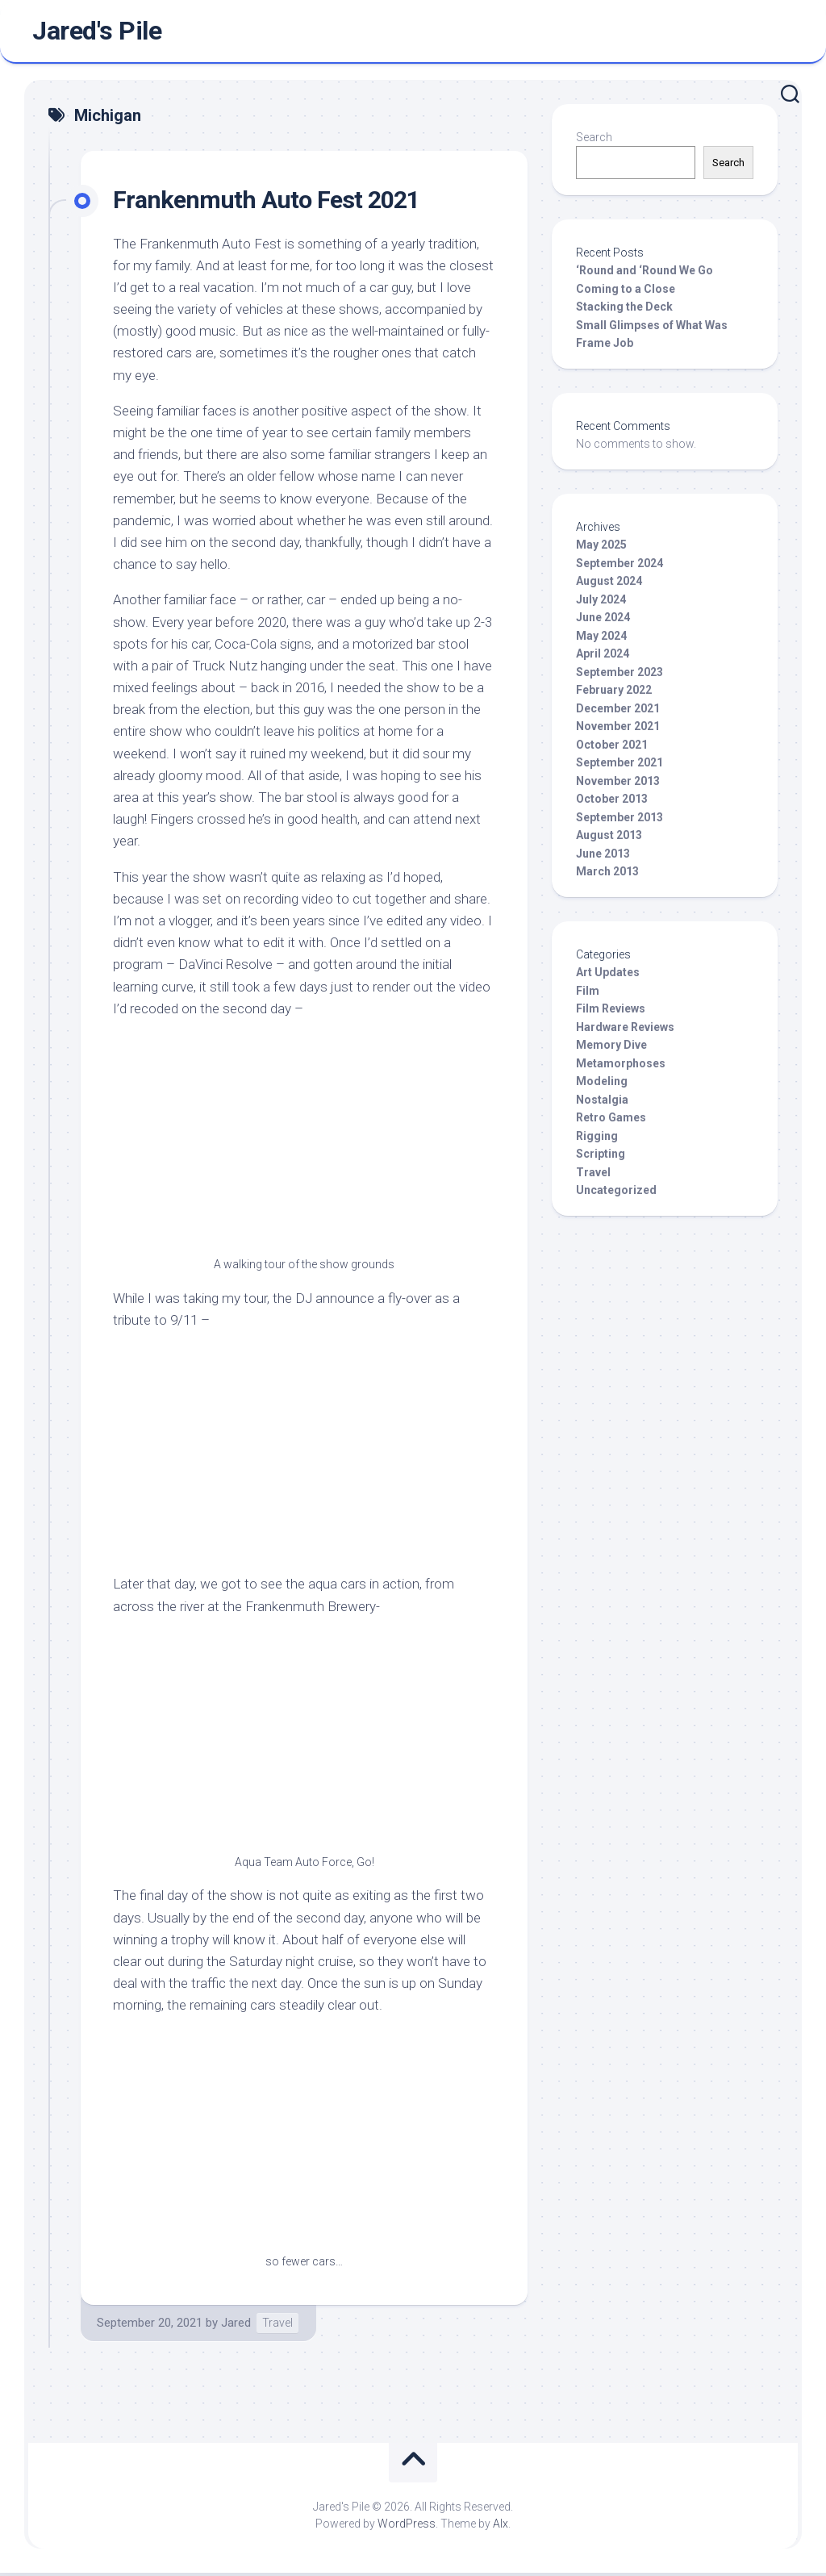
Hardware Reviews (625, 1030)
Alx (500, 2526)
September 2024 (619, 566)
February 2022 (614, 693)
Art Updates (608, 976)
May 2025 (601, 548)
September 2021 (619, 766)
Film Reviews (610, 1012)
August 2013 (609, 839)
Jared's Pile (96, 33)
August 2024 (609, 584)
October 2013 (612, 802)
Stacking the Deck (624, 310)
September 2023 (619, 675)
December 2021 (618, 711)
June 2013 (603, 856)
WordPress (407, 2526)
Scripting (600, 1157)
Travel (277, 2325)
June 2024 (603, 621)
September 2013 (619, 820)
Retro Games (611, 1121)
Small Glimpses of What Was (652, 328)
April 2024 (602, 657)
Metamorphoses (620, 1066)
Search (594, 140)
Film (587, 993)
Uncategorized (616, 1194)
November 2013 (618, 784)
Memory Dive (611, 1048)
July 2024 (601, 602)
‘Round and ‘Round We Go (644, 274)
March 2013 (607, 875)
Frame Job (604, 346)
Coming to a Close (625, 292)
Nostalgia (602, 1102)
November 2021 (618, 730)
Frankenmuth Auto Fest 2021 (271, 202)
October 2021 (612, 747)
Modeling (602, 1085)
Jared (236, 2326)
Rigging (597, 1139)
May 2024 (601, 639)
